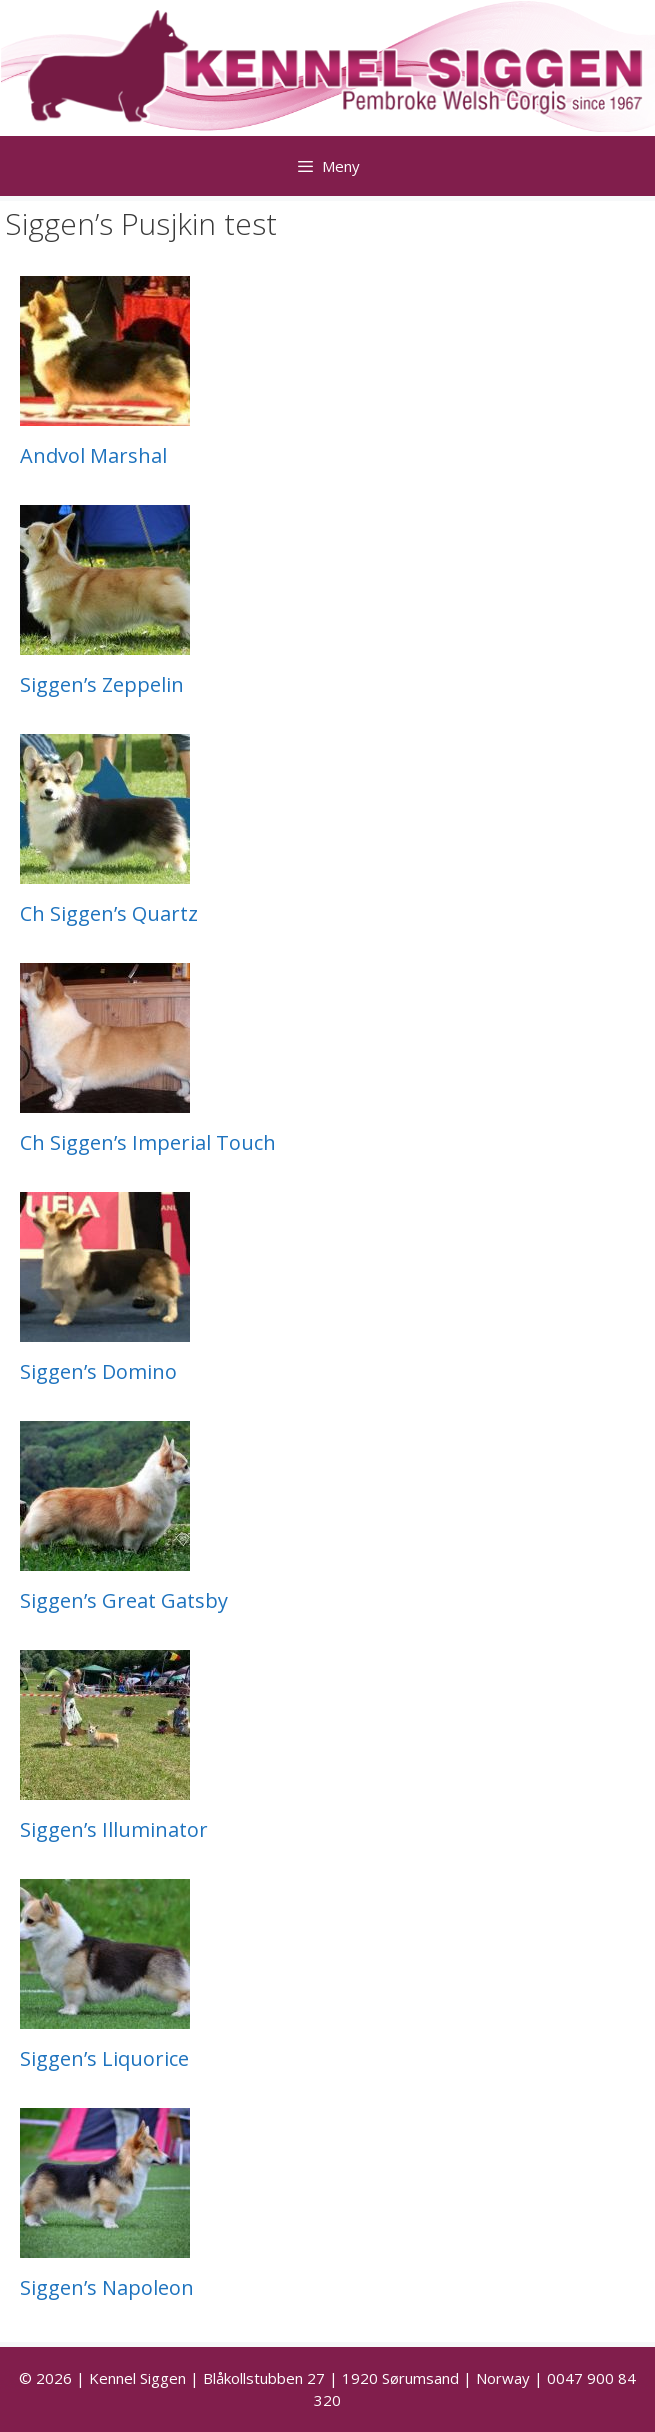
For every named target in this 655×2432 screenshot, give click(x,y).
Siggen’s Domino (98, 1371)
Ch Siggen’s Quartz (109, 913)
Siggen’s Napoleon (107, 2287)
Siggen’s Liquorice (104, 2058)
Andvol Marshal (93, 455)
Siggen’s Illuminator (114, 1829)
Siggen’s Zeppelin (102, 684)
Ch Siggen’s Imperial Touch (148, 1142)
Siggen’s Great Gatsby (124, 1600)
